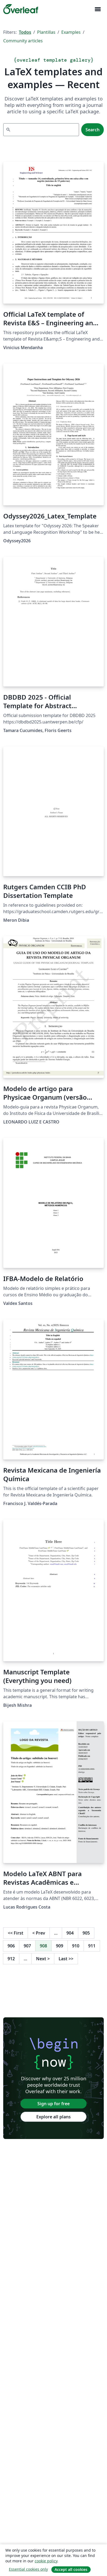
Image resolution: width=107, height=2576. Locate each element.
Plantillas (46, 32)
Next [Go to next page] (43, 1959)
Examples (71, 32)
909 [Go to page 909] (59, 1946)
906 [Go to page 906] (11, 1946)
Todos (25, 32)
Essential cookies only (28, 2569)
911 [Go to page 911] (91, 1946)
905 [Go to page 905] (86, 1933)
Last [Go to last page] (66, 1959)
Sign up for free (53, 2104)
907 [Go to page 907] (27, 1946)
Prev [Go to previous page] (38, 1933)
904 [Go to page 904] (70, 1933)
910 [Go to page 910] (75, 1946)
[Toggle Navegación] (97, 9)
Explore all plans (53, 2117)
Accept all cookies (71, 2569)
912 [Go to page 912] (11, 1959)
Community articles (23, 41)
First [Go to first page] (15, 1933)
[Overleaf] (20, 9)
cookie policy (46, 2560)
